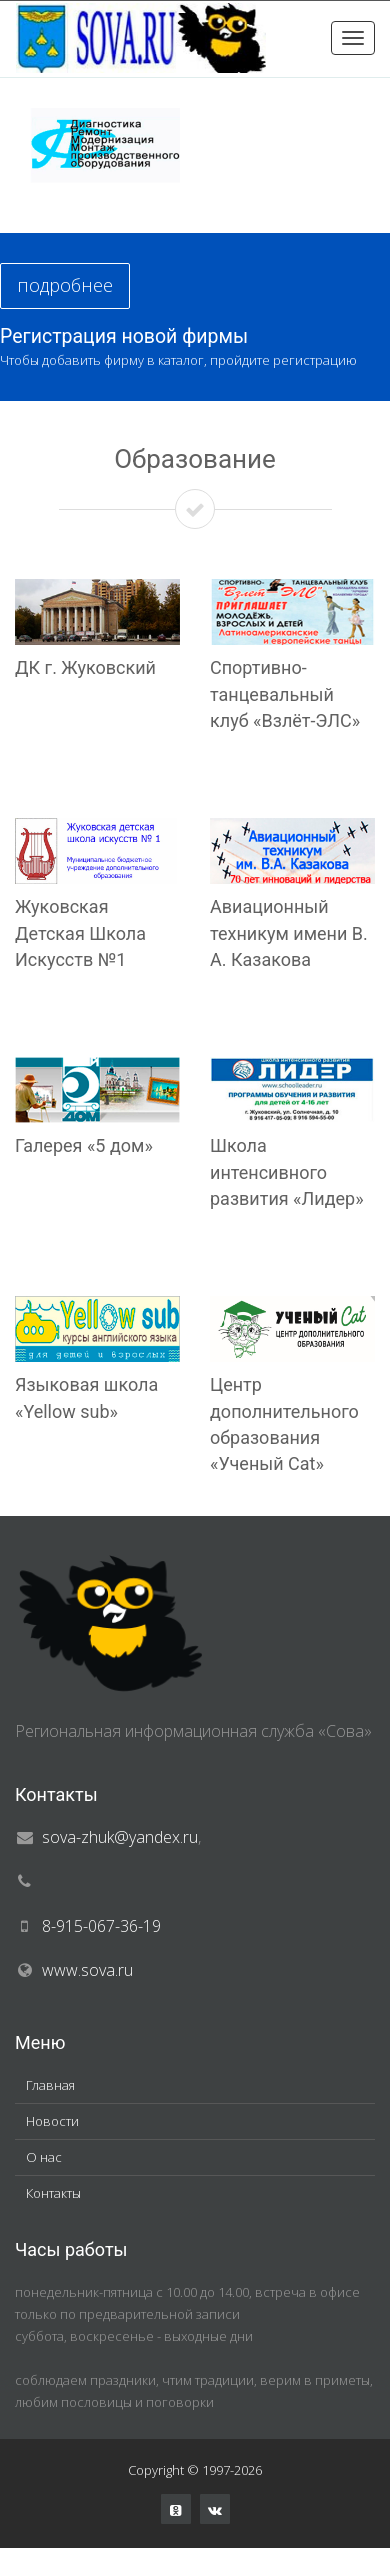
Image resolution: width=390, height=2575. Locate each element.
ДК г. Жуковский (85, 667)
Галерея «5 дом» (84, 1145)
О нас (44, 2157)
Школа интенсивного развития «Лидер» (287, 1171)
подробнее (65, 285)
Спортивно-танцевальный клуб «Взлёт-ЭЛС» (285, 693)
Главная (50, 2085)
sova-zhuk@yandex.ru (120, 1837)
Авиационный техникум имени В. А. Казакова (289, 932)
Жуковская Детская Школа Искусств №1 (80, 932)
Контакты (53, 2193)
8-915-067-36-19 (101, 1926)
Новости (52, 2121)
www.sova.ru (87, 1970)
